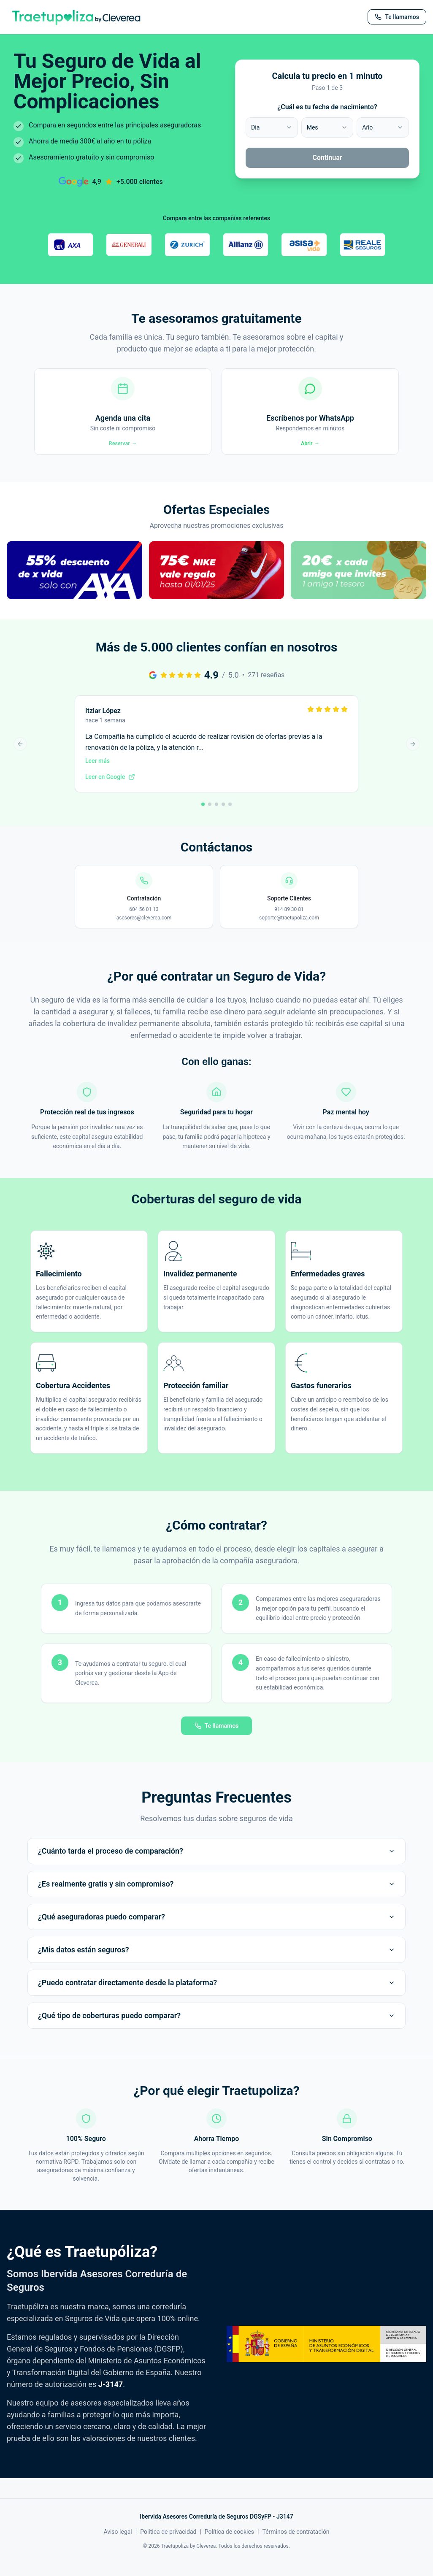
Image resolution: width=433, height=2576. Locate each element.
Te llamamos (217, 1738)
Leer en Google (110, 789)
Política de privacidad (168, 2544)
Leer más (97, 773)
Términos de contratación (296, 2544)
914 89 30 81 (289, 922)
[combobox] (272, 127)
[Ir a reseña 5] (230, 817)
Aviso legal (117, 2544)
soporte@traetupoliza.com (289, 930)
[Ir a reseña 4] (223, 817)
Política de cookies (229, 2544)
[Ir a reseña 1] (203, 817)
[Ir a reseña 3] (216, 817)
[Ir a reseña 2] (209, 817)
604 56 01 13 (144, 922)
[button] (74, 592)
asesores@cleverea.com (144, 930)
